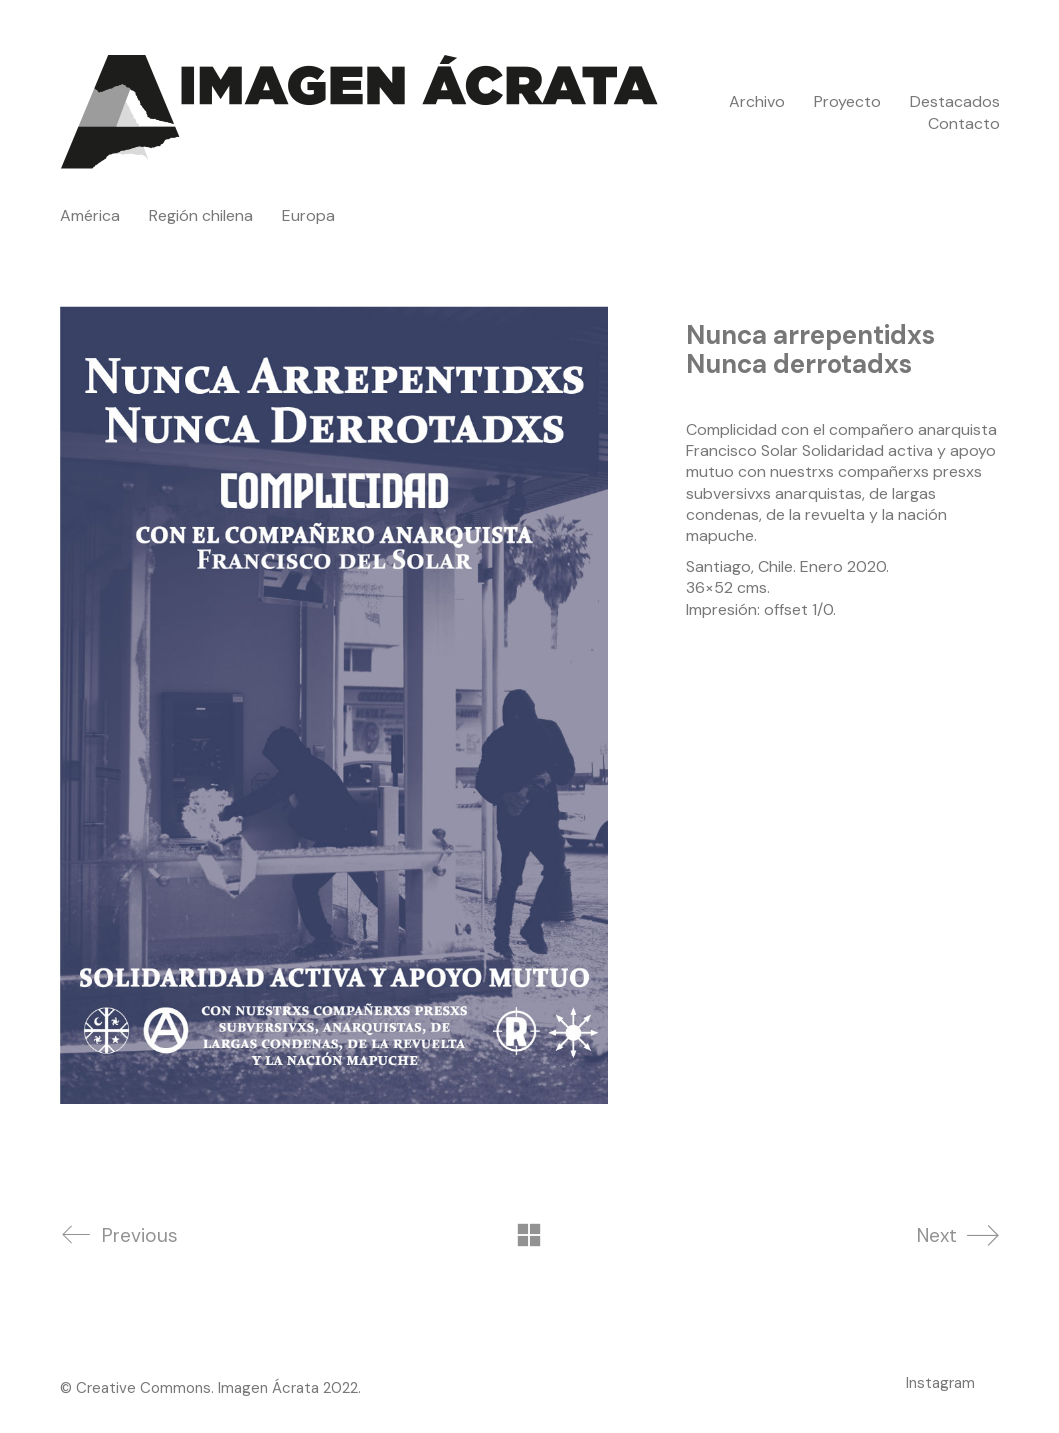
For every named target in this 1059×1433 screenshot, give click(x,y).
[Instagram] (940, 1383)
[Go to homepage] (360, 112)
